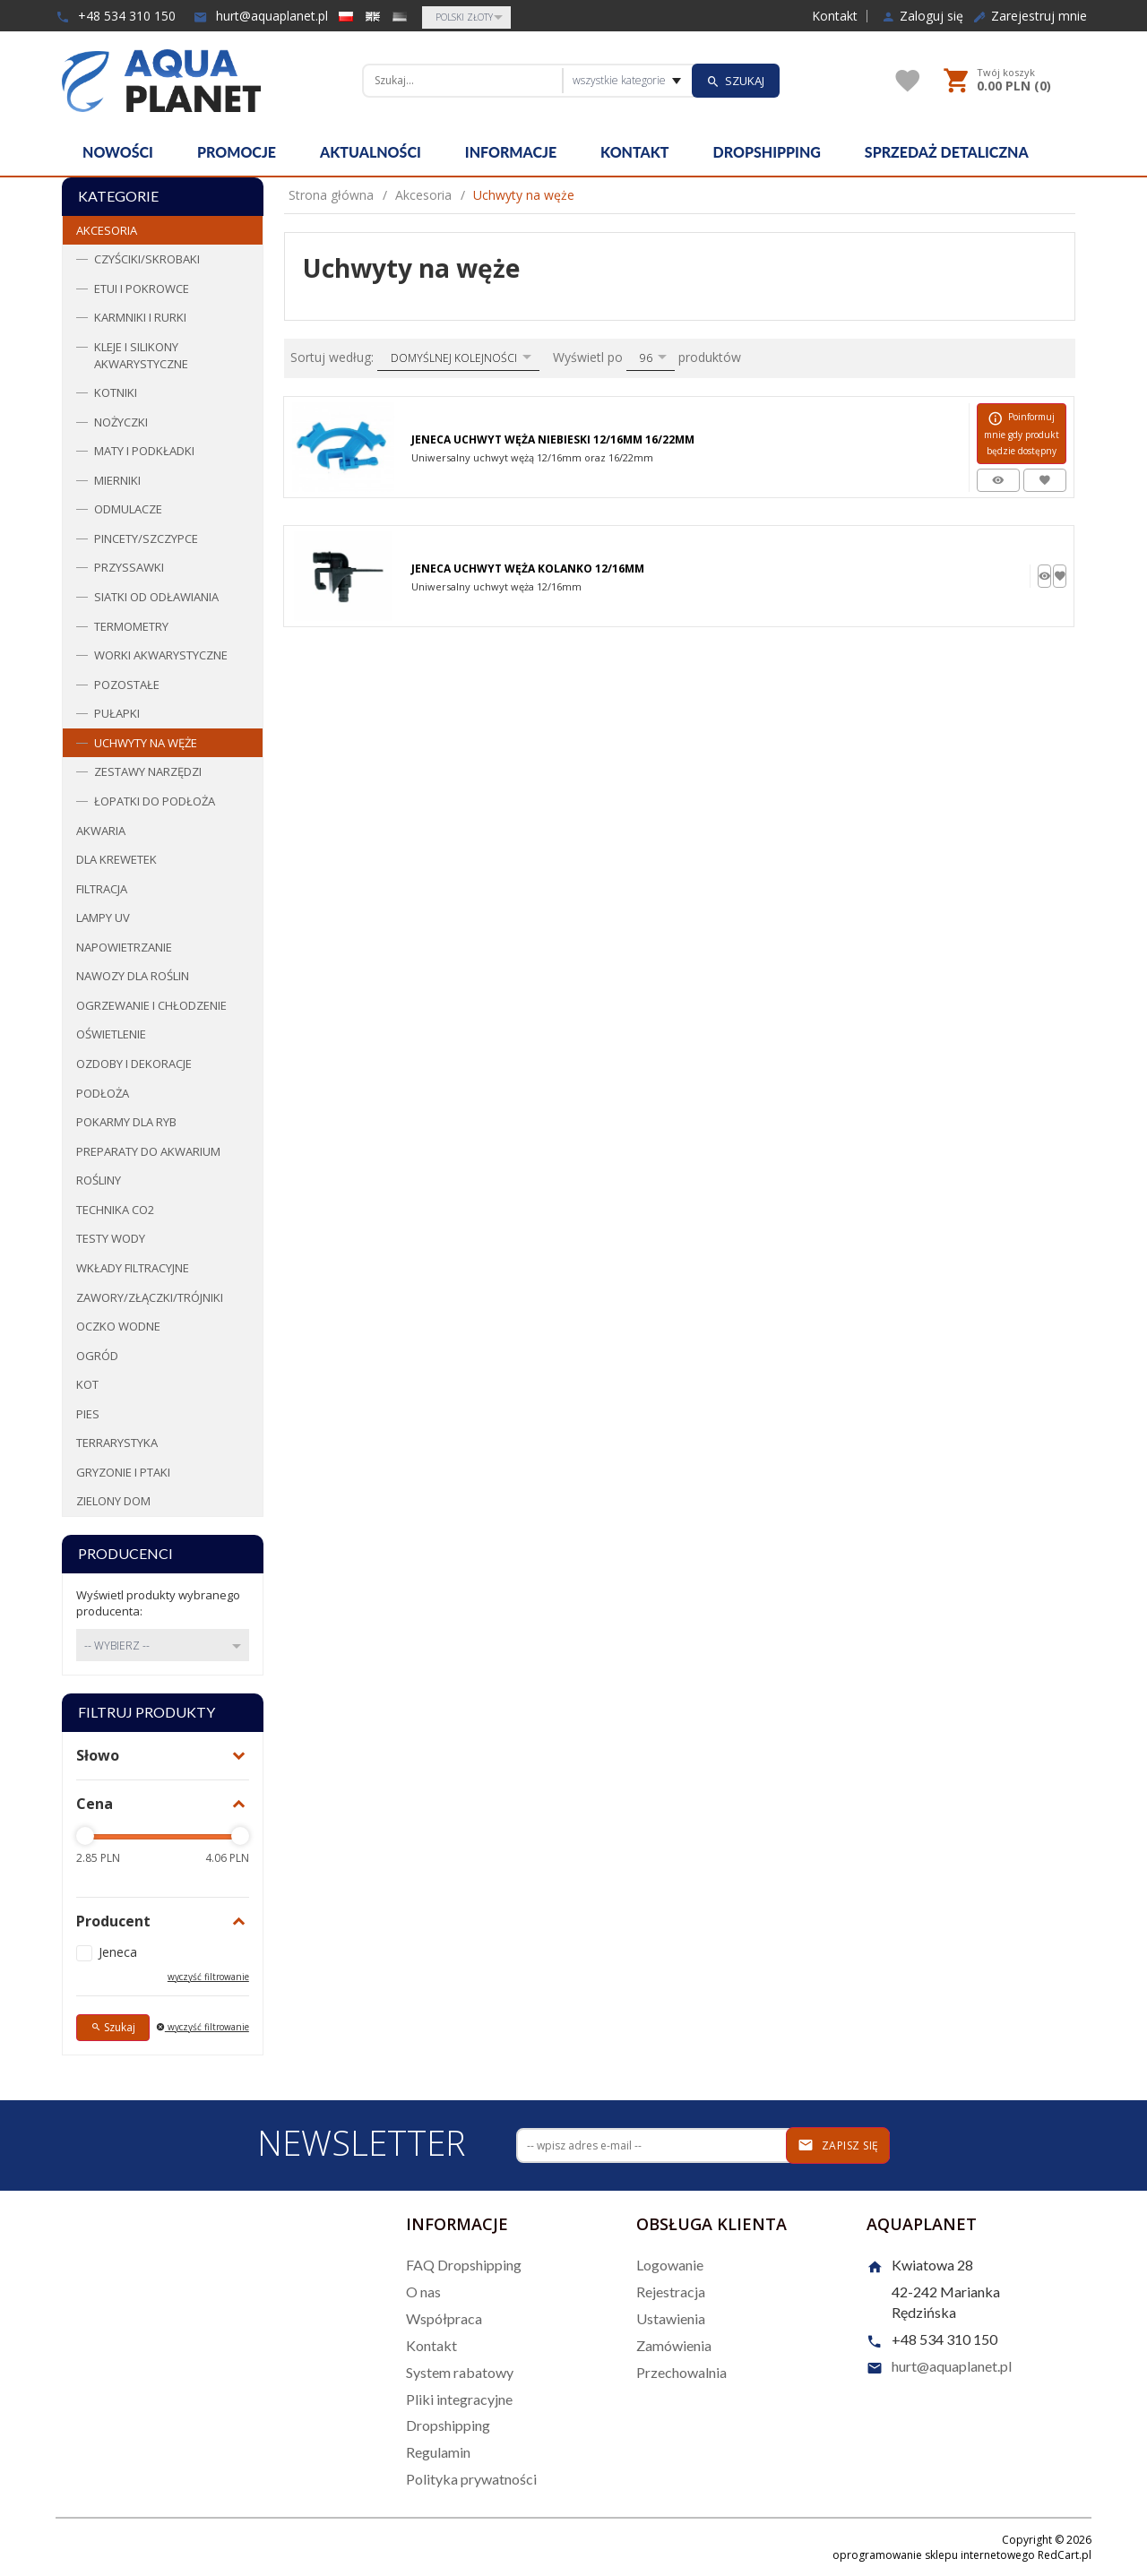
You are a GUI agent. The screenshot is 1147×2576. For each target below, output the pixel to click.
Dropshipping (767, 151)
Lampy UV (103, 917)
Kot (87, 1384)
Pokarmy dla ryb (126, 1122)
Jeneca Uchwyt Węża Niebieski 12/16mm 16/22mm (552, 439)
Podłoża (102, 1093)
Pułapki (117, 713)
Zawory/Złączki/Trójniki (149, 1297)
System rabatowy (459, 2372)
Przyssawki (129, 567)
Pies (87, 1414)
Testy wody (110, 1238)
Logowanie (669, 2264)
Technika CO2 (115, 1210)
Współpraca (444, 2318)
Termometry (131, 626)
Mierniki (117, 480)
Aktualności (370, 151)
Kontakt (835, 16)
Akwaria (100, 831)
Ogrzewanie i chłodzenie (151, 1005)
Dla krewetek (116, 859)
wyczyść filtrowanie (208, 1976)
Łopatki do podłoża (154, 801)
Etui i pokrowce (141, 288)
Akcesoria (106, 230)
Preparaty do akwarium (148, 1151)
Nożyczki (121, 422)
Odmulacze (128, 509)
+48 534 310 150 (116, 15)
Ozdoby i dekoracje (134, 1063)
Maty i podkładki (144, 451)
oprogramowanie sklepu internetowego (933, 2555)
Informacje (510, 151)
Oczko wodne (118, 1326)
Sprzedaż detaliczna (947, 151)
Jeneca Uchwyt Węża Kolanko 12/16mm (527, 568)
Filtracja (101, 889)
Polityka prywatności (471, 2478)
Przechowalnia (681, 2372)
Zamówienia (673, 2345)
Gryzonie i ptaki (123, 1472)
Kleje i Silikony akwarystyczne (141, 355)
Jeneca (118, 1951)
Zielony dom (113, 1501)
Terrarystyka (117, 1442)
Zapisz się (838, 2145)
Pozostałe (127, 684)
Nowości (117, 151)
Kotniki (115, 392)
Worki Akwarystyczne (161, 655)
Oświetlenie (111, 1034)
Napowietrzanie (124, 947)
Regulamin (438, 2451)
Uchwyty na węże (145, 743)
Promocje (236, 151)
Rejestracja (670, 2291)
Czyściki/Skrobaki (147, 259)
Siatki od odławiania (156, 597)
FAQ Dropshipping (464, 2264)
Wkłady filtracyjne (132, 1268)
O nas (423, 2291)
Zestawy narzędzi (148, 771)
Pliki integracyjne (459, 2399)
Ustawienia (670, 2318)
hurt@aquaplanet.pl (261, 15)
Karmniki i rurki (140, 317)
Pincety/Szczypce (146, 538)
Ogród (97, 1356)
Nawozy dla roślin (132, 976)
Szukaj (113, 2027)
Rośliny (98, 1180)
